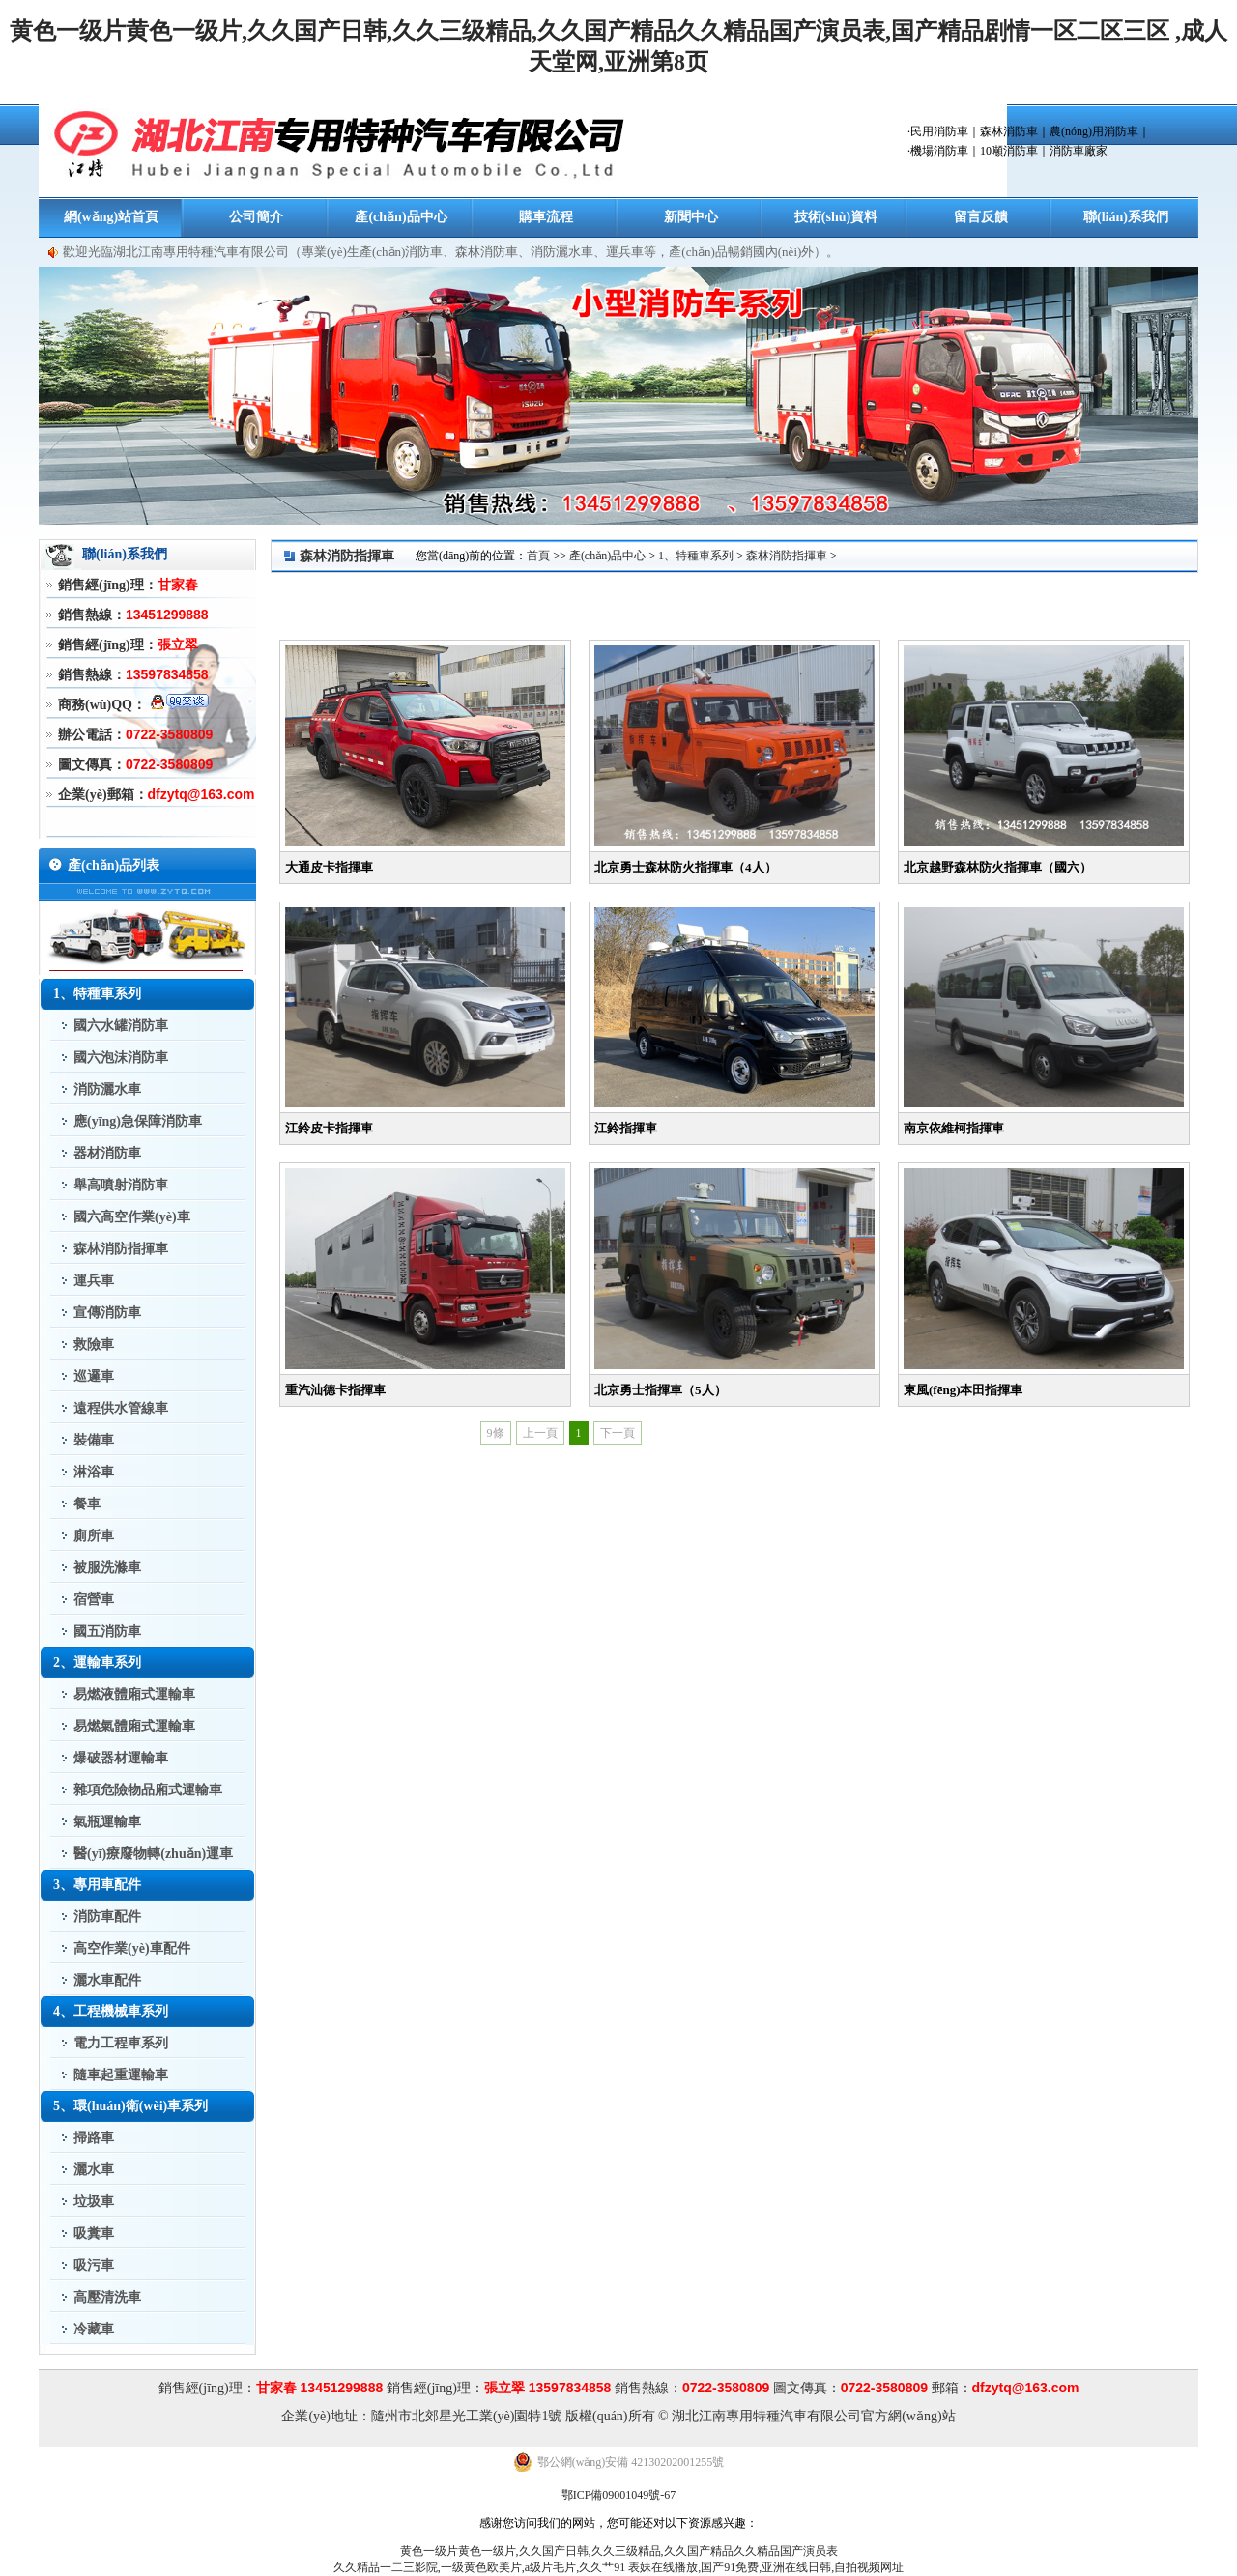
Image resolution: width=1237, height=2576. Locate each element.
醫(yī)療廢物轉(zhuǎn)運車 (153, 1853)
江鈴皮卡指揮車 (329, 1128)
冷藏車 (93, 2329)
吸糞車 (93, 2233)
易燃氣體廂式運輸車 (134, 1726)
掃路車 (93, 2138)
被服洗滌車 (107, 1567)
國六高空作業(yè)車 (131, 1217)
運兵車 (93, 1281)
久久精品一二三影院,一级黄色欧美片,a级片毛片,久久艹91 (479, 2567)
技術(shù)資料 (835, 217)
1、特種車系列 (97, 994)
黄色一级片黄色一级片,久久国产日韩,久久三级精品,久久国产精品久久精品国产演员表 (619, 2551)
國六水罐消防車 (120, 1025)
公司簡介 (256, 217)
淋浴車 (93, 1472)
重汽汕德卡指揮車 (335, 1390)
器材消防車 (107, 1153)
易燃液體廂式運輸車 (134, 1694)
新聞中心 (691, 217)
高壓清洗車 (107, 2297)
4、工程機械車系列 (110, 2011)
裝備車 (93, 1440)
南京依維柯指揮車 (954, 1128)
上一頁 (540, 1433)
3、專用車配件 (97, 1884)
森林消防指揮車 (120, 1249)
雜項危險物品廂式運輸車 (147, 1790)
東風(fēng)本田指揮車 (963, 1390)
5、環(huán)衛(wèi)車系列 (130, 2106)
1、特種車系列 (696, 555)
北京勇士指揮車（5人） (660, 1390)
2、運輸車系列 (97, 1662)
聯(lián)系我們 (1125, 217)
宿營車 (93, 1599)
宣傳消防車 (107, 1312)
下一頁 (617, 1433)
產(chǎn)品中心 (400, 217)
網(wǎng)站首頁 (111, 217)
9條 (495, 1433)
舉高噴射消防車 (120, 1185)
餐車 (87, 1504)
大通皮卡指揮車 (329, 867)
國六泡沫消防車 (120, 1057)
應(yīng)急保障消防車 (137, 1121)
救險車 (93, 1344)
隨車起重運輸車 (120, 2075)
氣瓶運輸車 (107, 1822)
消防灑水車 (107, 1089)
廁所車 (93, 1536)
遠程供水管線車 (120, 1408)
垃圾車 (93, 2201)
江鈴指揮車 (625, 1128)
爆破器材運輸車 (120, 1758)
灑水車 (93, 2169)
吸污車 (93, 2265)
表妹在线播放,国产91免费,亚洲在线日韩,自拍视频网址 (766, 2567)
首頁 (538, 555)
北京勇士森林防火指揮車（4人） (685, 867)
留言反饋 (981, 217)
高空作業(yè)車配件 (131, 1948)
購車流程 (546, 217)
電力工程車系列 (120, 2043)
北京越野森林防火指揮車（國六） (998, 867)
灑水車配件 (107, 1980)
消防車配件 (107, 1916)
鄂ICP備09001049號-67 (618, 2495)
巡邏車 (93, 1376)
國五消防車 (107, 1631)
